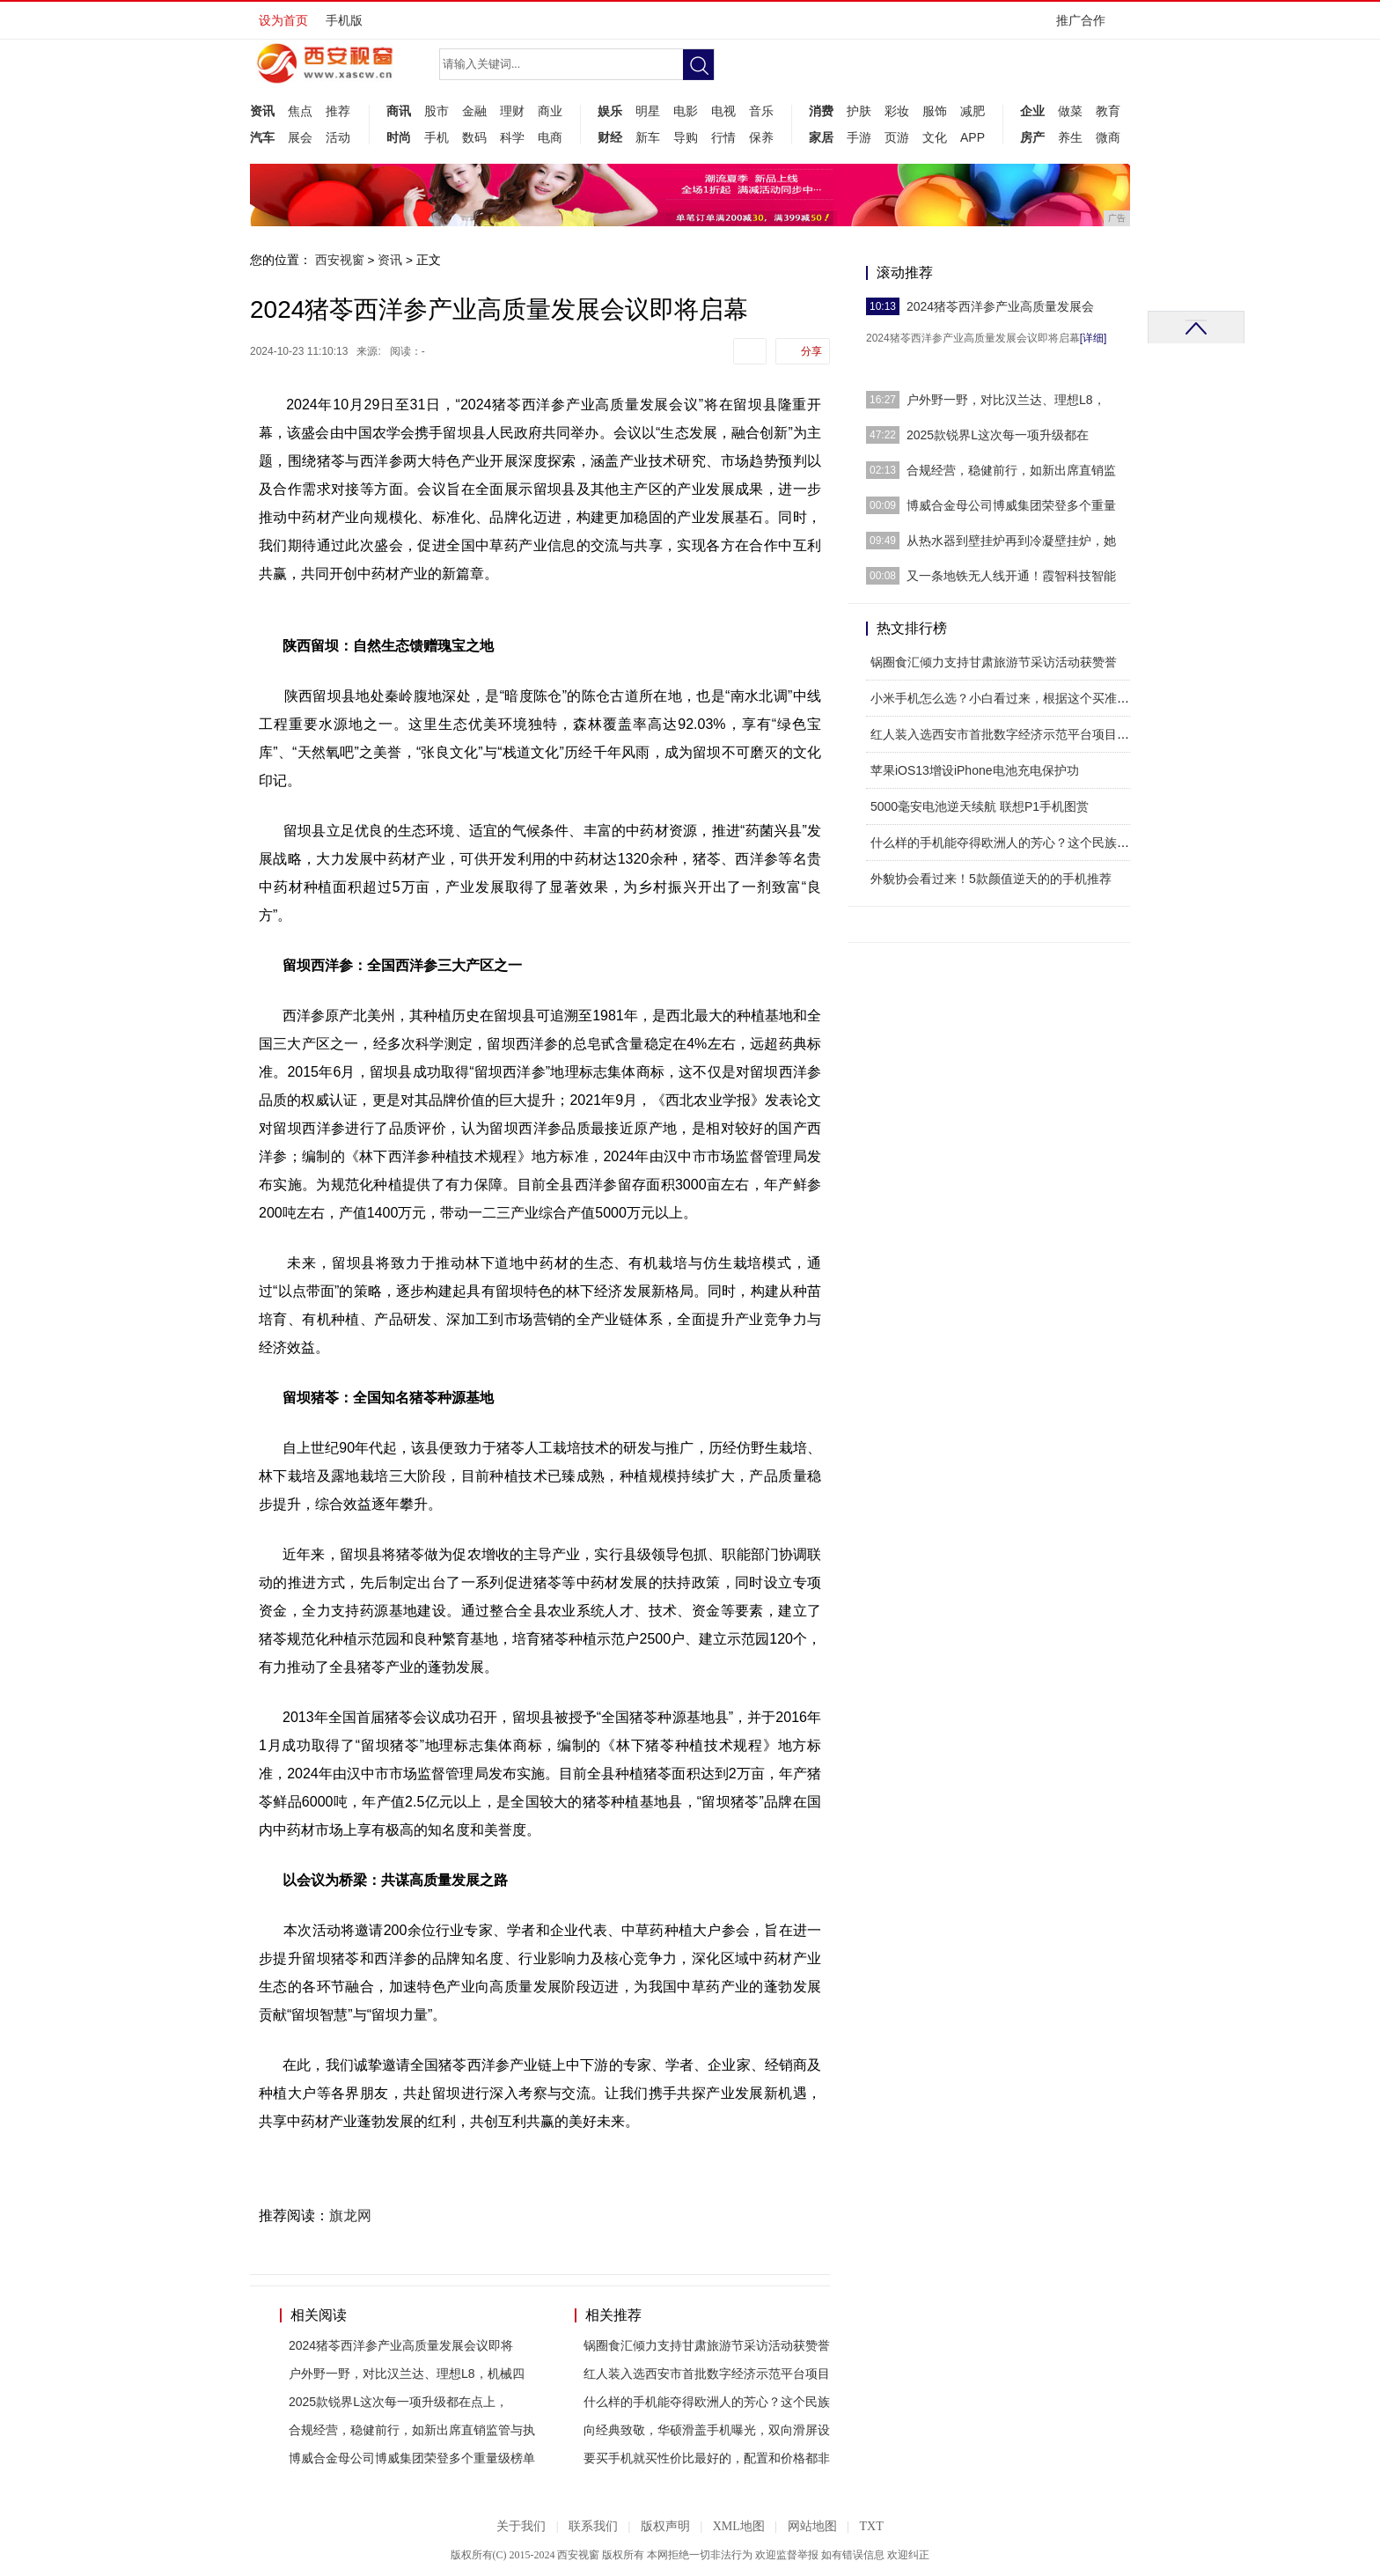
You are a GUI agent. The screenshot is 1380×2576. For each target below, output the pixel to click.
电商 (550, 137)
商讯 (398, 111)
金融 (474, 111)
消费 (821, 111)
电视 (723, 111)
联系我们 (593, 2526)
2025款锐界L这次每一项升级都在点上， (398, 2402)
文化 (934, 137)
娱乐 (610, 111)
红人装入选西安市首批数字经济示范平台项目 (707, 2373)
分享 (811, 351)
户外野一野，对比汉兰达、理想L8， (1006, 400)
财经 (610, 137)
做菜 (1070, 111)
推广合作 (1086, 26)
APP (972, 137)
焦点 (300, 111)
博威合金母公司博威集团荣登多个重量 (1011, 505)
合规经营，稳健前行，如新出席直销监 (1011, 470)
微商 (1108, 137)
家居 (821, 137)
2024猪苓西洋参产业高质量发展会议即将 (401, 2345)
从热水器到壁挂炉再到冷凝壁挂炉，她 (1011, 541)
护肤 (859, 111)
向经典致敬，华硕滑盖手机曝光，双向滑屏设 (707, 2430)
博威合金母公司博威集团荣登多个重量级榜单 (412, 2458)
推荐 (338, 111)
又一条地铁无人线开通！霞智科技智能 (1011, 576)
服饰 (934, 111)
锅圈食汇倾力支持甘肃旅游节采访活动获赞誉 (707, 2345)
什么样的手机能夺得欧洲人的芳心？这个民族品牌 (1005, 842)
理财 (512, 111)
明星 (647, 111)
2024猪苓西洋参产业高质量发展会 (1000, 306)
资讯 (262, 111)
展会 (300, 137)
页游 (897, 137)
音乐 (761, 111)
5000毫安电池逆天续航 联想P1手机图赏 (979, 806)
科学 (512, 137)
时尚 (398, 137)
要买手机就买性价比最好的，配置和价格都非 (707, 2458)
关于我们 (521, 2526)
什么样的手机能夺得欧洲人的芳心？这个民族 (707, 2402)
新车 (647, 137)
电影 (685, 111)
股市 (436, 111)
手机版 (344, 20)
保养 (761, 137)
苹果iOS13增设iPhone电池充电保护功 (974, 770)
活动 (338, 137)
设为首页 (283, 20)
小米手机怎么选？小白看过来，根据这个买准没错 (1005, 698)
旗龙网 (350, 2215)
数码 (474, 137)
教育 (1108, 111)
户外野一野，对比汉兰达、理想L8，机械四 (407, 2373)
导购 (685, 137)
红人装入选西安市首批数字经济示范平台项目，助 (1005, 734)
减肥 (972, 111)
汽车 (262, 137)
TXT (871, 2526)
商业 (550, 111)
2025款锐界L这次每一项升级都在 (998, 435)
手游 (859, 137)
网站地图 (812, 2526)
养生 (1070, 137)
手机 (436, 137)
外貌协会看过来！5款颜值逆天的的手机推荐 (991, 879)
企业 (1032, 111)
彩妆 (897, 111)
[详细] (1093, 338)
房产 (1032, 137)
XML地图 (739, 2526)
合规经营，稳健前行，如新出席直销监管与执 (412, 2430)
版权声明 (665, 2526)
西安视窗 (339, 260)
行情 (723, 137)
